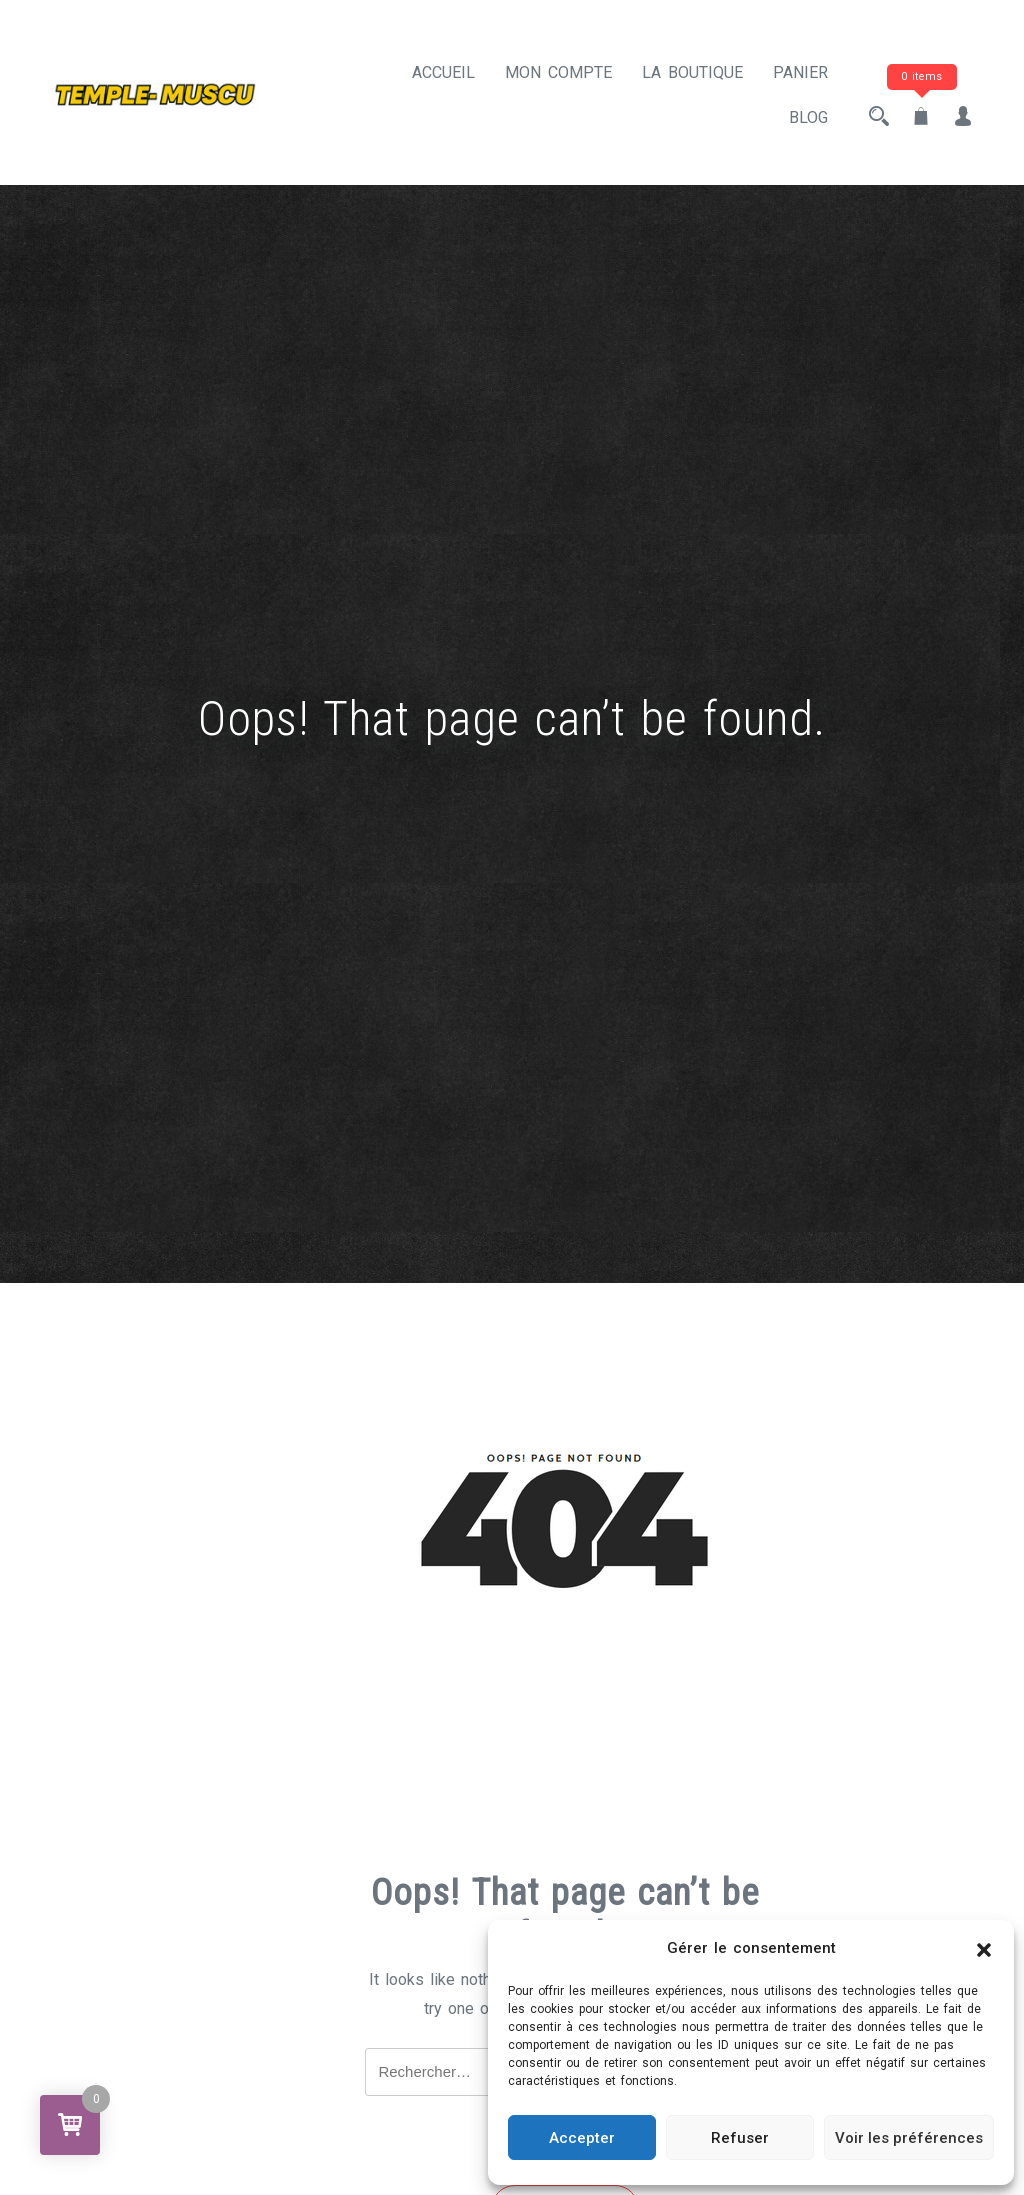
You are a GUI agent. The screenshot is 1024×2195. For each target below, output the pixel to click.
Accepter (582, 2138)
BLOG (808, 117)
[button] (984, 1949)
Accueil (443, 72)
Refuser (740, 2138)
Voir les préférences (909, 2138)
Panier (800, 72)
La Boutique (692, 72)
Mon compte (558, 72)
